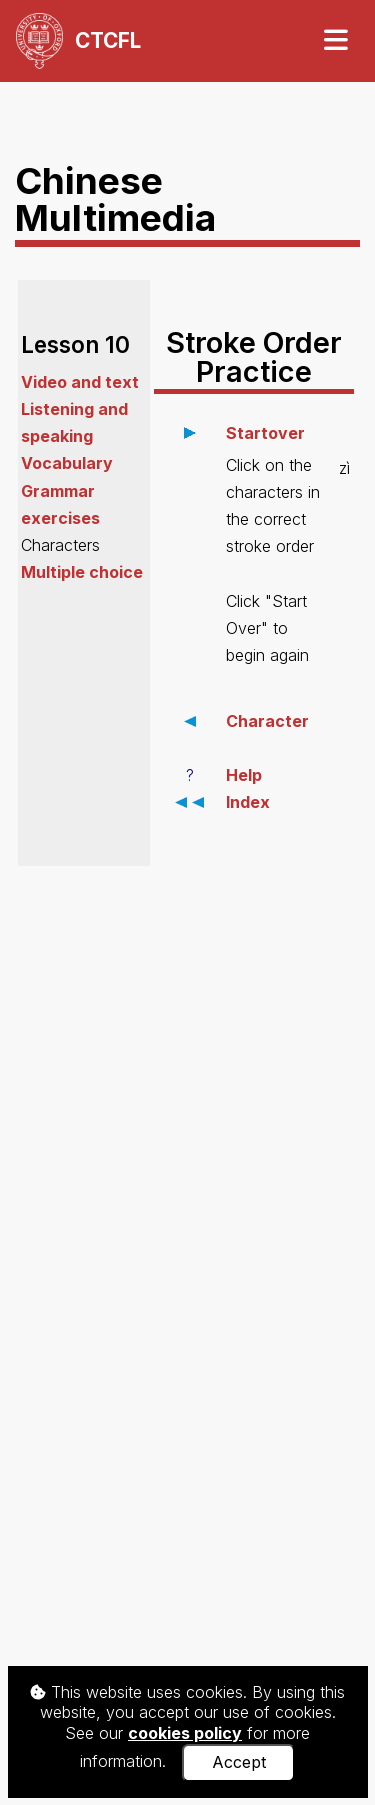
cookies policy (185, 1733)
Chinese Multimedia (115, 199)
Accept (239, 1762)
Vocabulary (67, 463)
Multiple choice (82, 572)
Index (248, 802)
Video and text (80, 382)
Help (244, 775)
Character (267, 721)
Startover (265, 433)
